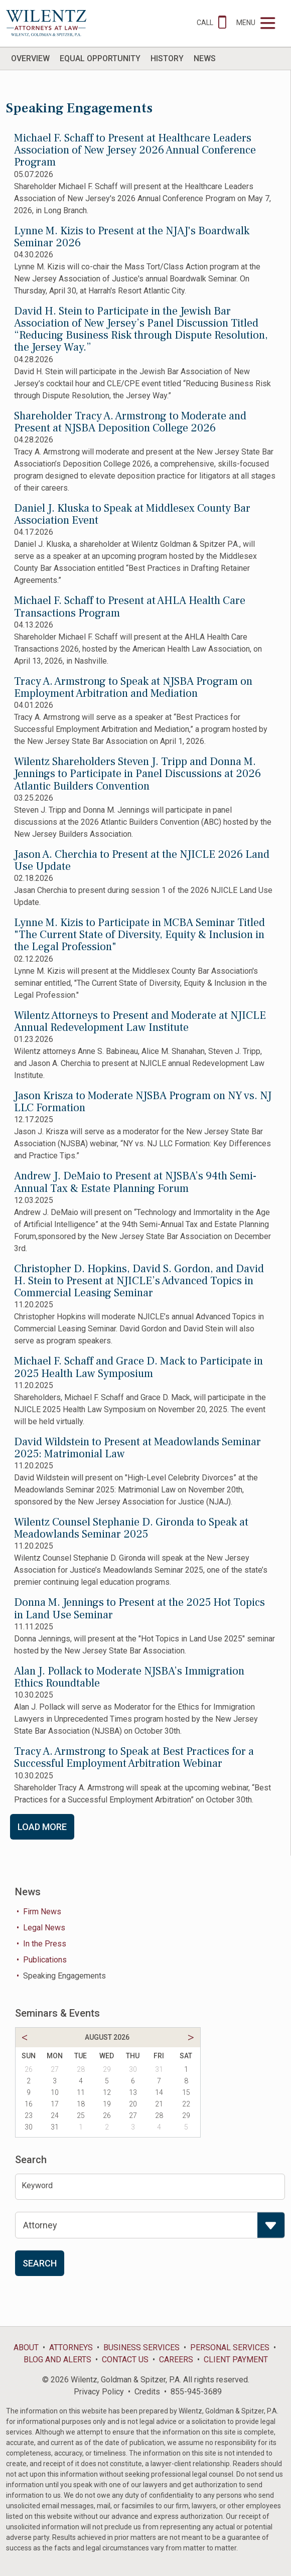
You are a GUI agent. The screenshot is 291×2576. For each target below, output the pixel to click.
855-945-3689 (196, 2391)
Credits (147, 2391)
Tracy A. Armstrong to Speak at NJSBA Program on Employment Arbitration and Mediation (133, 687)
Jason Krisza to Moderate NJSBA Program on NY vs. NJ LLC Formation (142, 1102)
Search (40, 2263)
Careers (176, 2359)
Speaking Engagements (64, 1976)
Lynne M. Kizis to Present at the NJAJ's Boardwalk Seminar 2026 (131, 237)
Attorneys (71, 2347)
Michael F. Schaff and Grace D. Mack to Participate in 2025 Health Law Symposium (138, 1367)
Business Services (141, 2347)
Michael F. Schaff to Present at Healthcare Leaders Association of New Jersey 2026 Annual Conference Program (135, 150)
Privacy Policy (99, 2391)
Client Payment (236, 2359)
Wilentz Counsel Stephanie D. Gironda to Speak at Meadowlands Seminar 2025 (131, 1528)
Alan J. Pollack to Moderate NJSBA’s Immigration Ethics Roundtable (129, 1677)
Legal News (44, 1927)
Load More (42, 1827)
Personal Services (229, 2347)
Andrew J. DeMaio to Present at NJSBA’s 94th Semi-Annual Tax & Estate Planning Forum (135, 1182)
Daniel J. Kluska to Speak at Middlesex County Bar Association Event (132, 514)
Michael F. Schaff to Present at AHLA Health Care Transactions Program (129, 606)
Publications (45, 1959)
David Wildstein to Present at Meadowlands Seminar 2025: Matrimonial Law (137, 1448)
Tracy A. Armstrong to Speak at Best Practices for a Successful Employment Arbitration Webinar (134, 1757)
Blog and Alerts (57, 2359)
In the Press (44, 1943)
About (26, 2347)
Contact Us (125, 2359)
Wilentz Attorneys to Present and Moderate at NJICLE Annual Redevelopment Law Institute (140, 1021)
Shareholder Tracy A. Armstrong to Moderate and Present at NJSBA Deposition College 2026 (130, 422)
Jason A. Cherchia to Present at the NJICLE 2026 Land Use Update (141, 860)
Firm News (42, 1911)
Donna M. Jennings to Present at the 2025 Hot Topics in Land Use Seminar (139, 1608)
